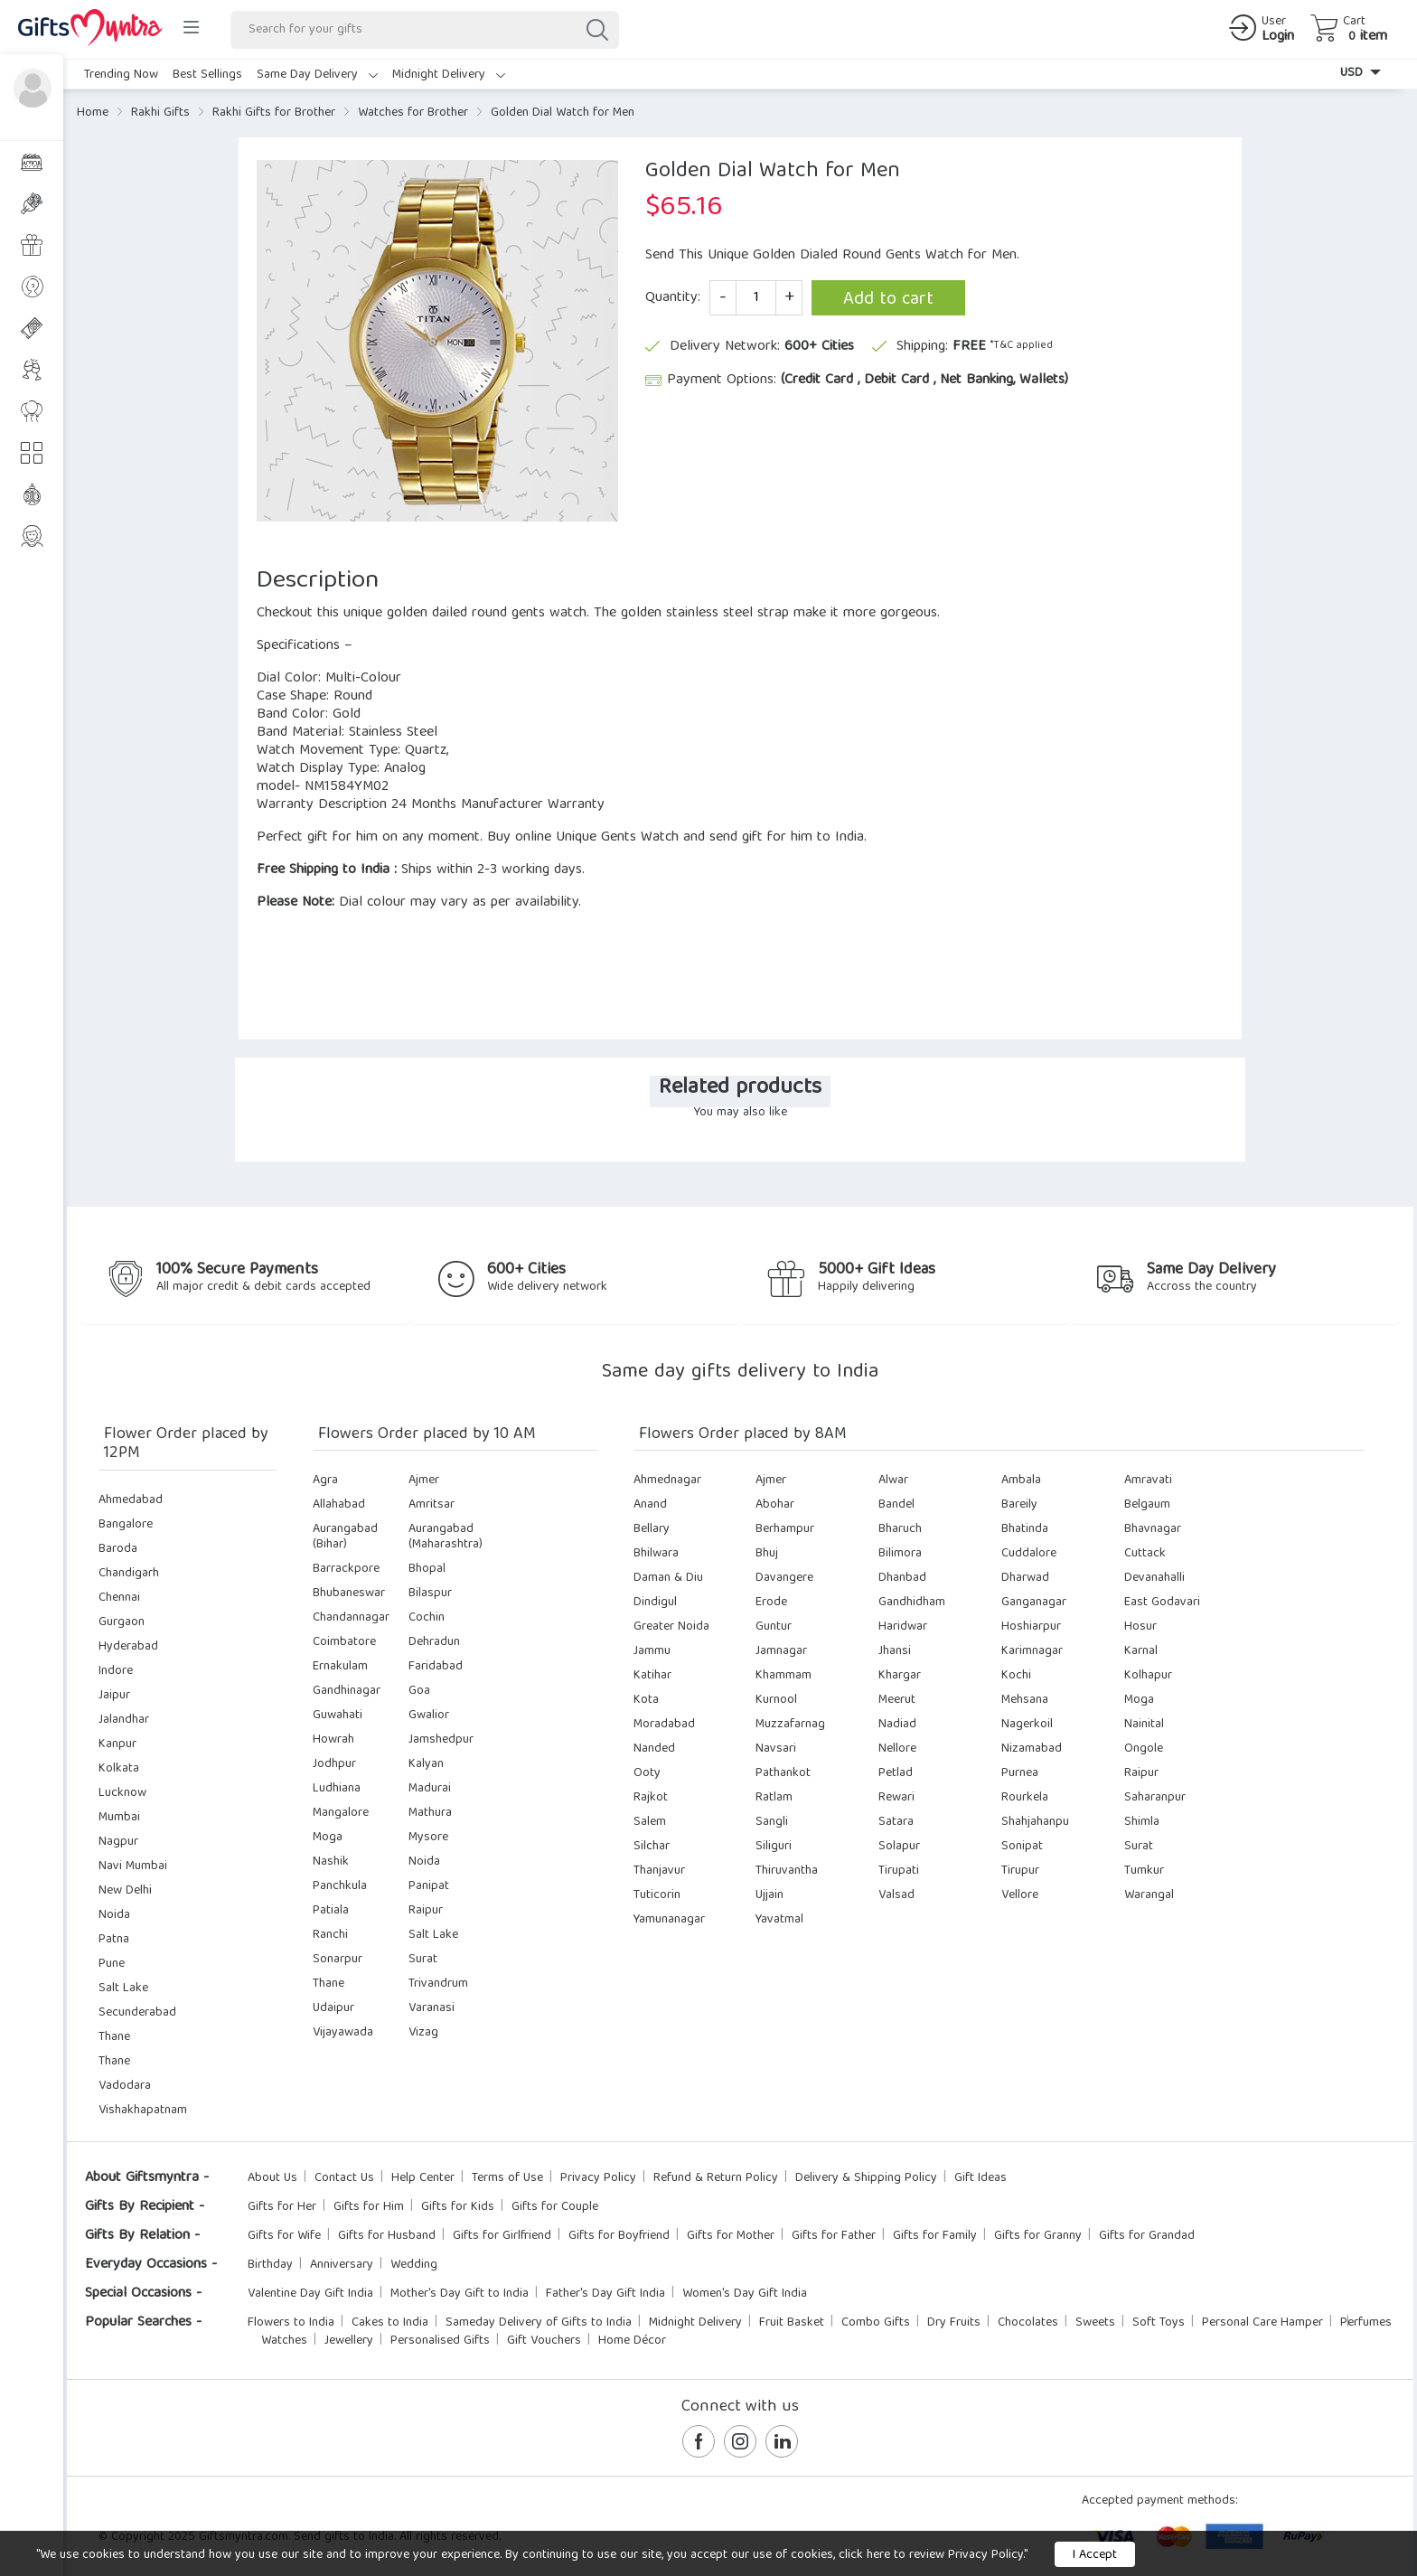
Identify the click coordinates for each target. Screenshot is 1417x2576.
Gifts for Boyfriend (619, 2236)
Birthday (270, 2265)
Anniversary (341, 2265)
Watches (284, 2341)
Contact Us (344, 2178)
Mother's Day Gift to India (459, 2294)
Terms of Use (507, 2178)
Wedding (413, 2265)
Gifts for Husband (387, 2236)
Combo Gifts (875, 2323)
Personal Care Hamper (1262, 2323)
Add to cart (888, 299)
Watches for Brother (413, 113)
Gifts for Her (282, 2207)
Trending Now (121, 75)
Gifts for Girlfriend (502, 2236)
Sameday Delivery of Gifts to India (539, 2323)
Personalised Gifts (440, 2341)
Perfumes (1366, 2323)
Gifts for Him (368, 2207)
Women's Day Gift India (744, 2294)
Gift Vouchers (544, 2341)
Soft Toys (1158, 2323)
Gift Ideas (980, 2178)
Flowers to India (291, 2323)
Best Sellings (207, 75)
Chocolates (1028, 2323)
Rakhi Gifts (160, 113)
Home (92, 113)
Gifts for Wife (284, 2236)
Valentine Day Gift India (310, 2294)
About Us (272, 2178)
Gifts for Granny (1038, 2236)
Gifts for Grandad (1147, 2236)
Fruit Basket (791, 2323)
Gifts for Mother (730, 2236)
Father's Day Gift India (605, 2294)
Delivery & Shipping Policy (866, 2178)
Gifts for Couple (554, 2207)
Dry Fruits (954, 2323)
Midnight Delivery (448, 75)
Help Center (423, 2178)
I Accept (1095, 2555)
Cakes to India (390, 2323)
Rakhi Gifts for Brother (273, 113)
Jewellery (348, 2341)
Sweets (1095, 2323)
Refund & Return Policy (715, 2178)
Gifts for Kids (457, 2207)
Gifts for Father (834, 2236)
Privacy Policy (598, 2178)
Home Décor (632, 2341)
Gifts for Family (935, 2236)
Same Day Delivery (317, 75)
